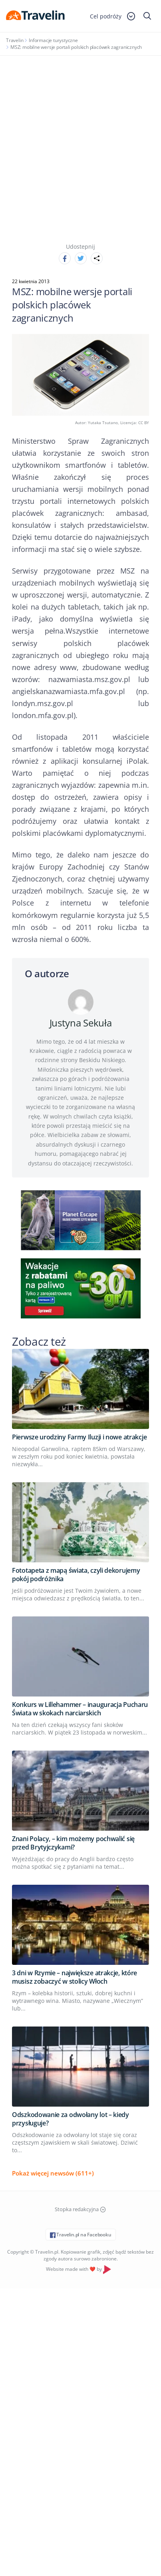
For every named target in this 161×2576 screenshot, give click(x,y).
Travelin (14, 40)
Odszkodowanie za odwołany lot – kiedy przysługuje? (70, 2118)
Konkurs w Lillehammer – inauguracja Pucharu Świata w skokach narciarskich (80, 1708)
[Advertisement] (80, 140)
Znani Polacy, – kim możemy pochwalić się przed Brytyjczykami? (73, 1843)
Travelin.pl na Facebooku (80, 2234)
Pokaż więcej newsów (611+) (53, 2173)
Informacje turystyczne (53, 40)
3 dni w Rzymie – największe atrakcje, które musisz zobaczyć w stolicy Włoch (74, 1977)
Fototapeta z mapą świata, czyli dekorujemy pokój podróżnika (76, 1574)
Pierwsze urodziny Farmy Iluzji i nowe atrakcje (79, 1437)
